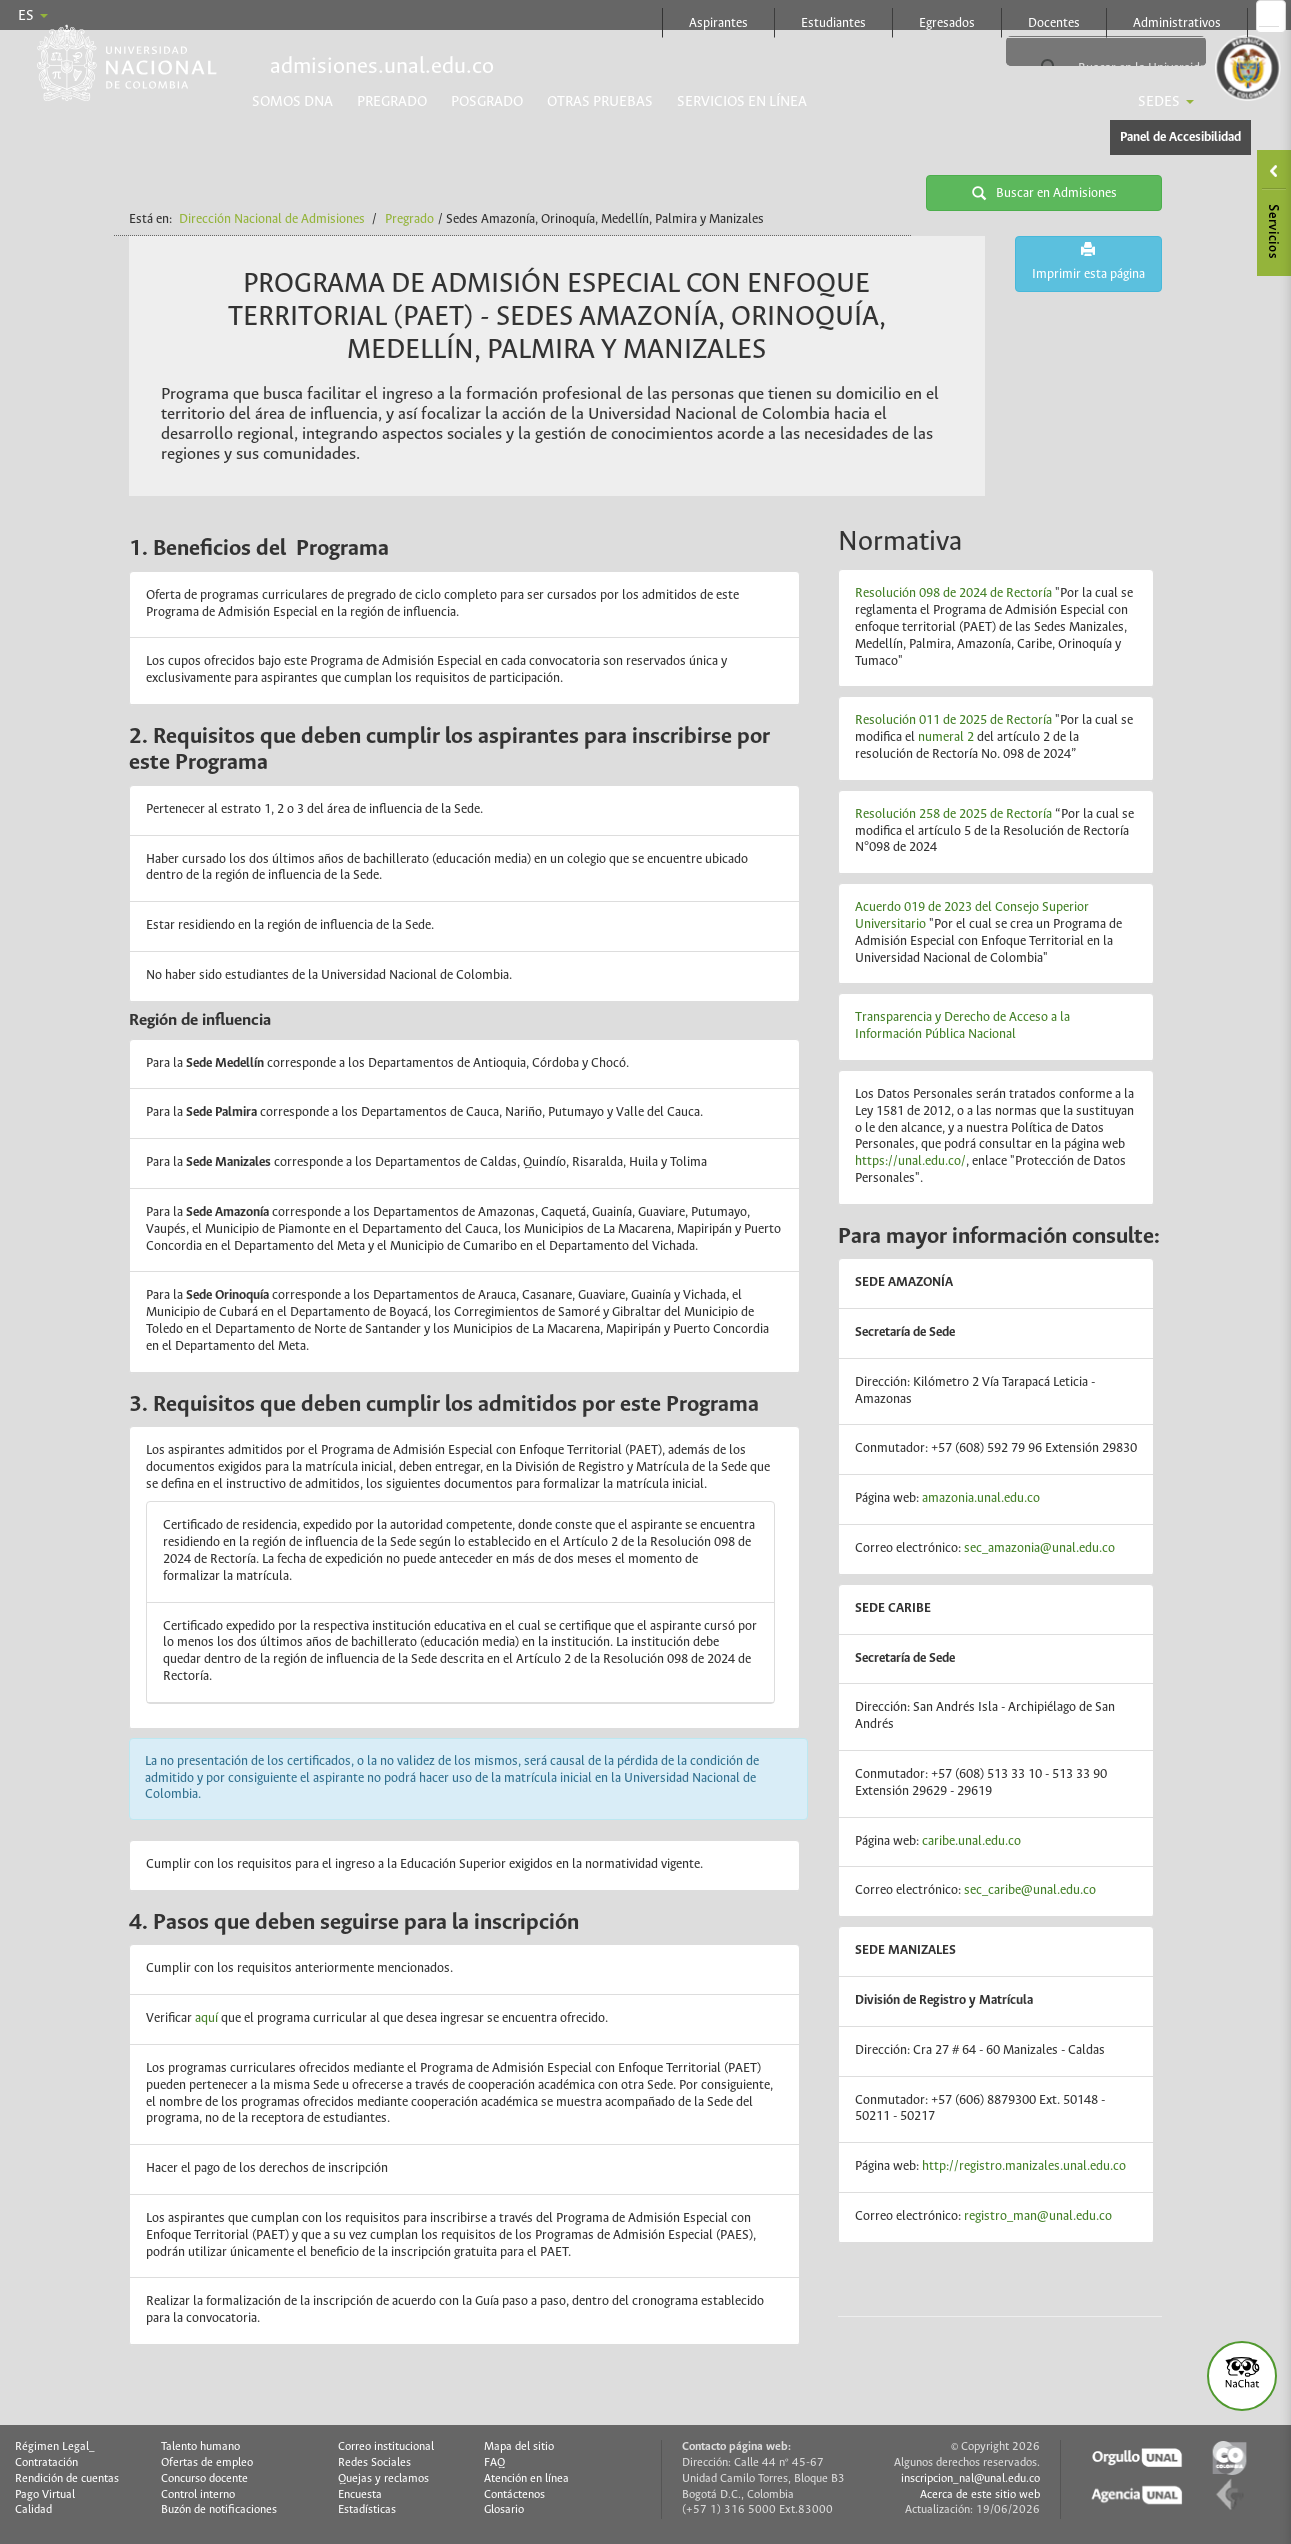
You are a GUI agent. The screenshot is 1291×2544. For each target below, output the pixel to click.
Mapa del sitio (519, 2447)
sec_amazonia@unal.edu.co (1039, 1548)
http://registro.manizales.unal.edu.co (1024, 2166)
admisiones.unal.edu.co (382, 67)
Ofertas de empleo (207, 2463)
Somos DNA (292, 102)
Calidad (33, 2510)
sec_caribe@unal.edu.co (1030, 1890)
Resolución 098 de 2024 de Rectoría (953, 593)
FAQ (494, 2463)
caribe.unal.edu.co (971, 1841)
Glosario (504, 2510)
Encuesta (360, 2495)
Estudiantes (833, 23)
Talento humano (200, 2447)
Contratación (46, 2463)
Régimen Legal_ (55, 2447)
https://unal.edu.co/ (910, 1161)
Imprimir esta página (1088, 261)
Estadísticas (367, 2510)
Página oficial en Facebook (1269, 16)
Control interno (198, 2495)
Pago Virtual (45, 2495)
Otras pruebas (600, 102)
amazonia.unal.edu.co (981, 1498)
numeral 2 (946, 737)
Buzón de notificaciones (219, 2510)
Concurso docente (204, 2479)
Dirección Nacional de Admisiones (272, 219)
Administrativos (1177, 23)
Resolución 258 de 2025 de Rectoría (953, 814)
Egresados (947, 23)
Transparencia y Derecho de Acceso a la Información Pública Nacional (962, 1026)
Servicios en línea (742, 102)
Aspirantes (718, 23)
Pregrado (392, 102)
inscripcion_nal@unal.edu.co (970, 2479)
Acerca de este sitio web (980, 2495)
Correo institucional (386, 2447)
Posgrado (487, 102)
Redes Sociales (374, 2463)
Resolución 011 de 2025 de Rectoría (953, 720)
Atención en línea (526, 2479)
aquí (208, 2018)
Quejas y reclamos (383, 2479)
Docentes (1054, 23)
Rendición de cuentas (67, 2479)
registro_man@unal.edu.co (1038, 2216)
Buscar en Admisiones (1044, 193)
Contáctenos (514, 2495)
